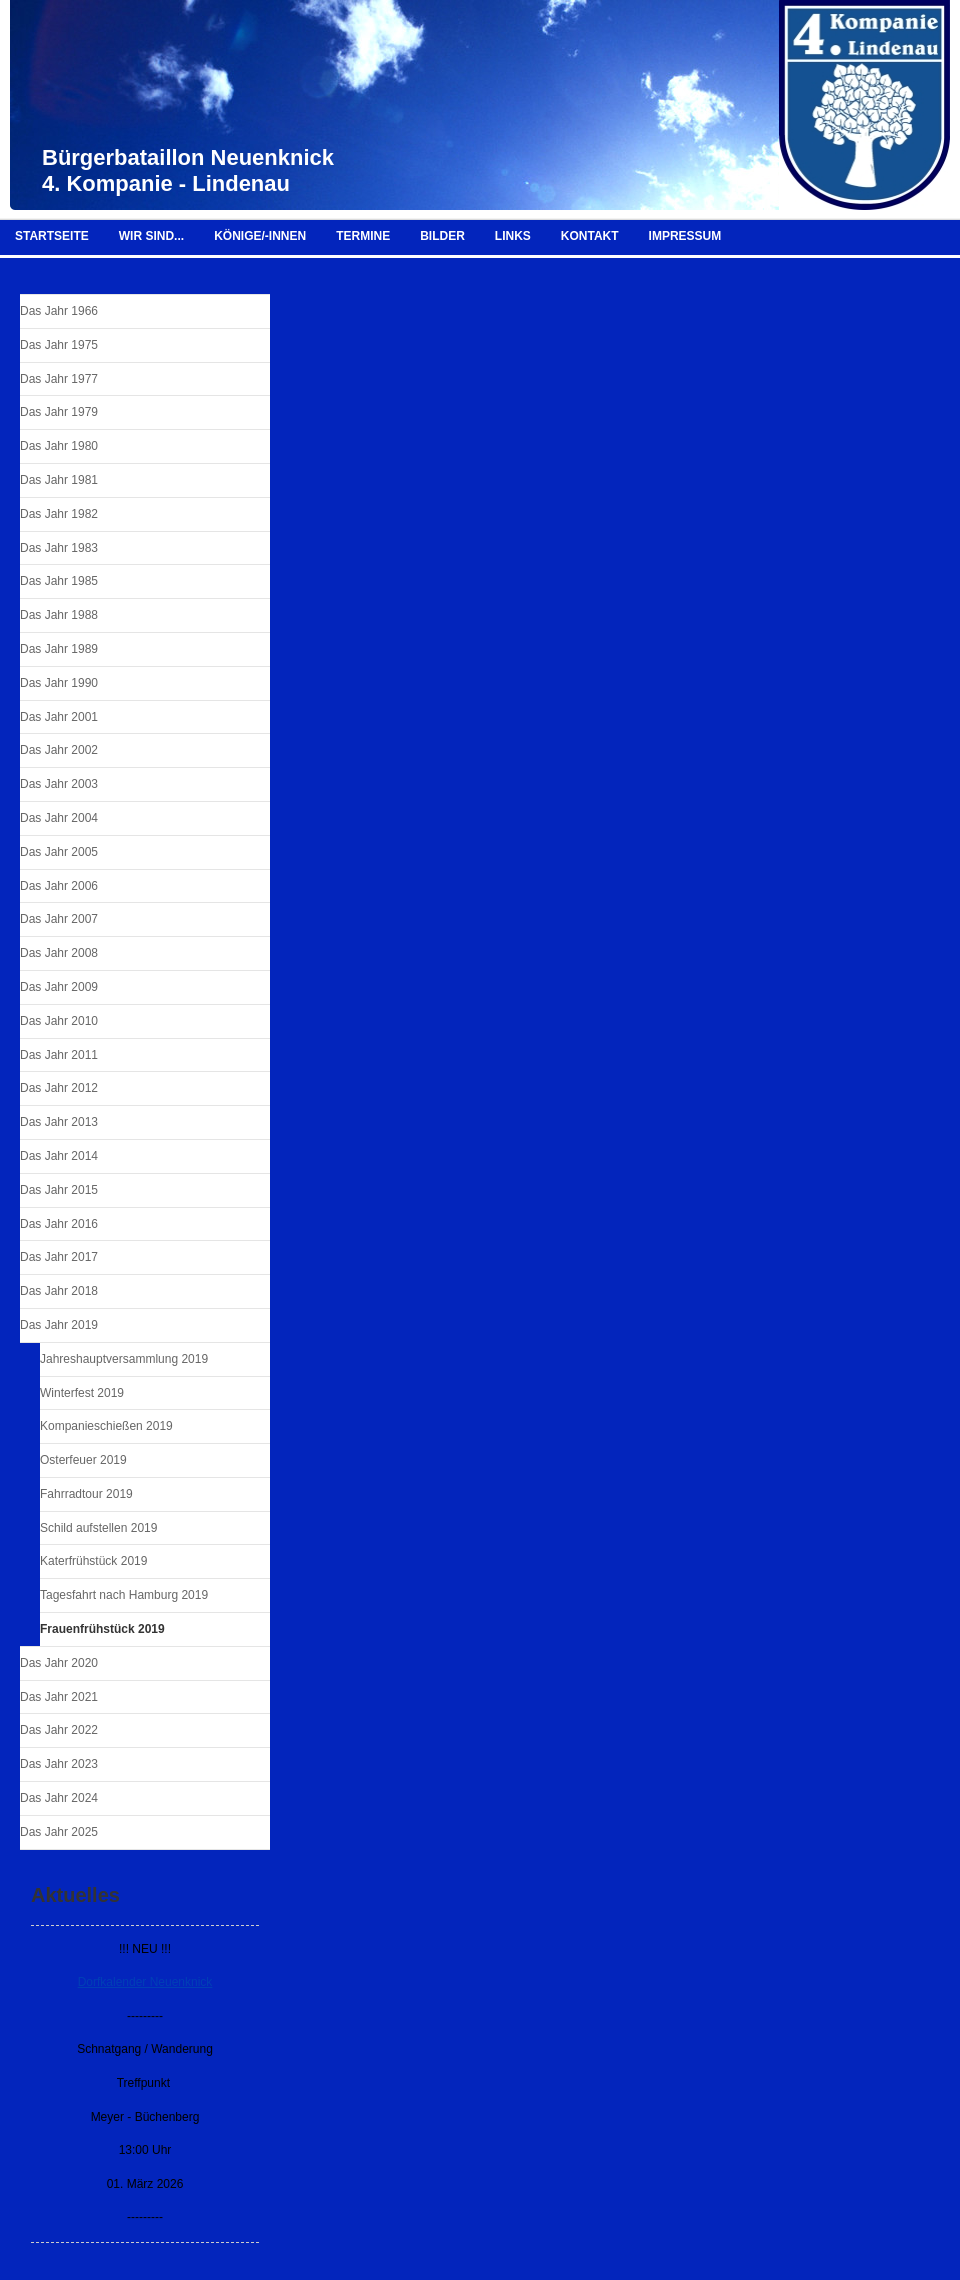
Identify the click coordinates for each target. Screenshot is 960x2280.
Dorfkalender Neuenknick (145, 1982)
